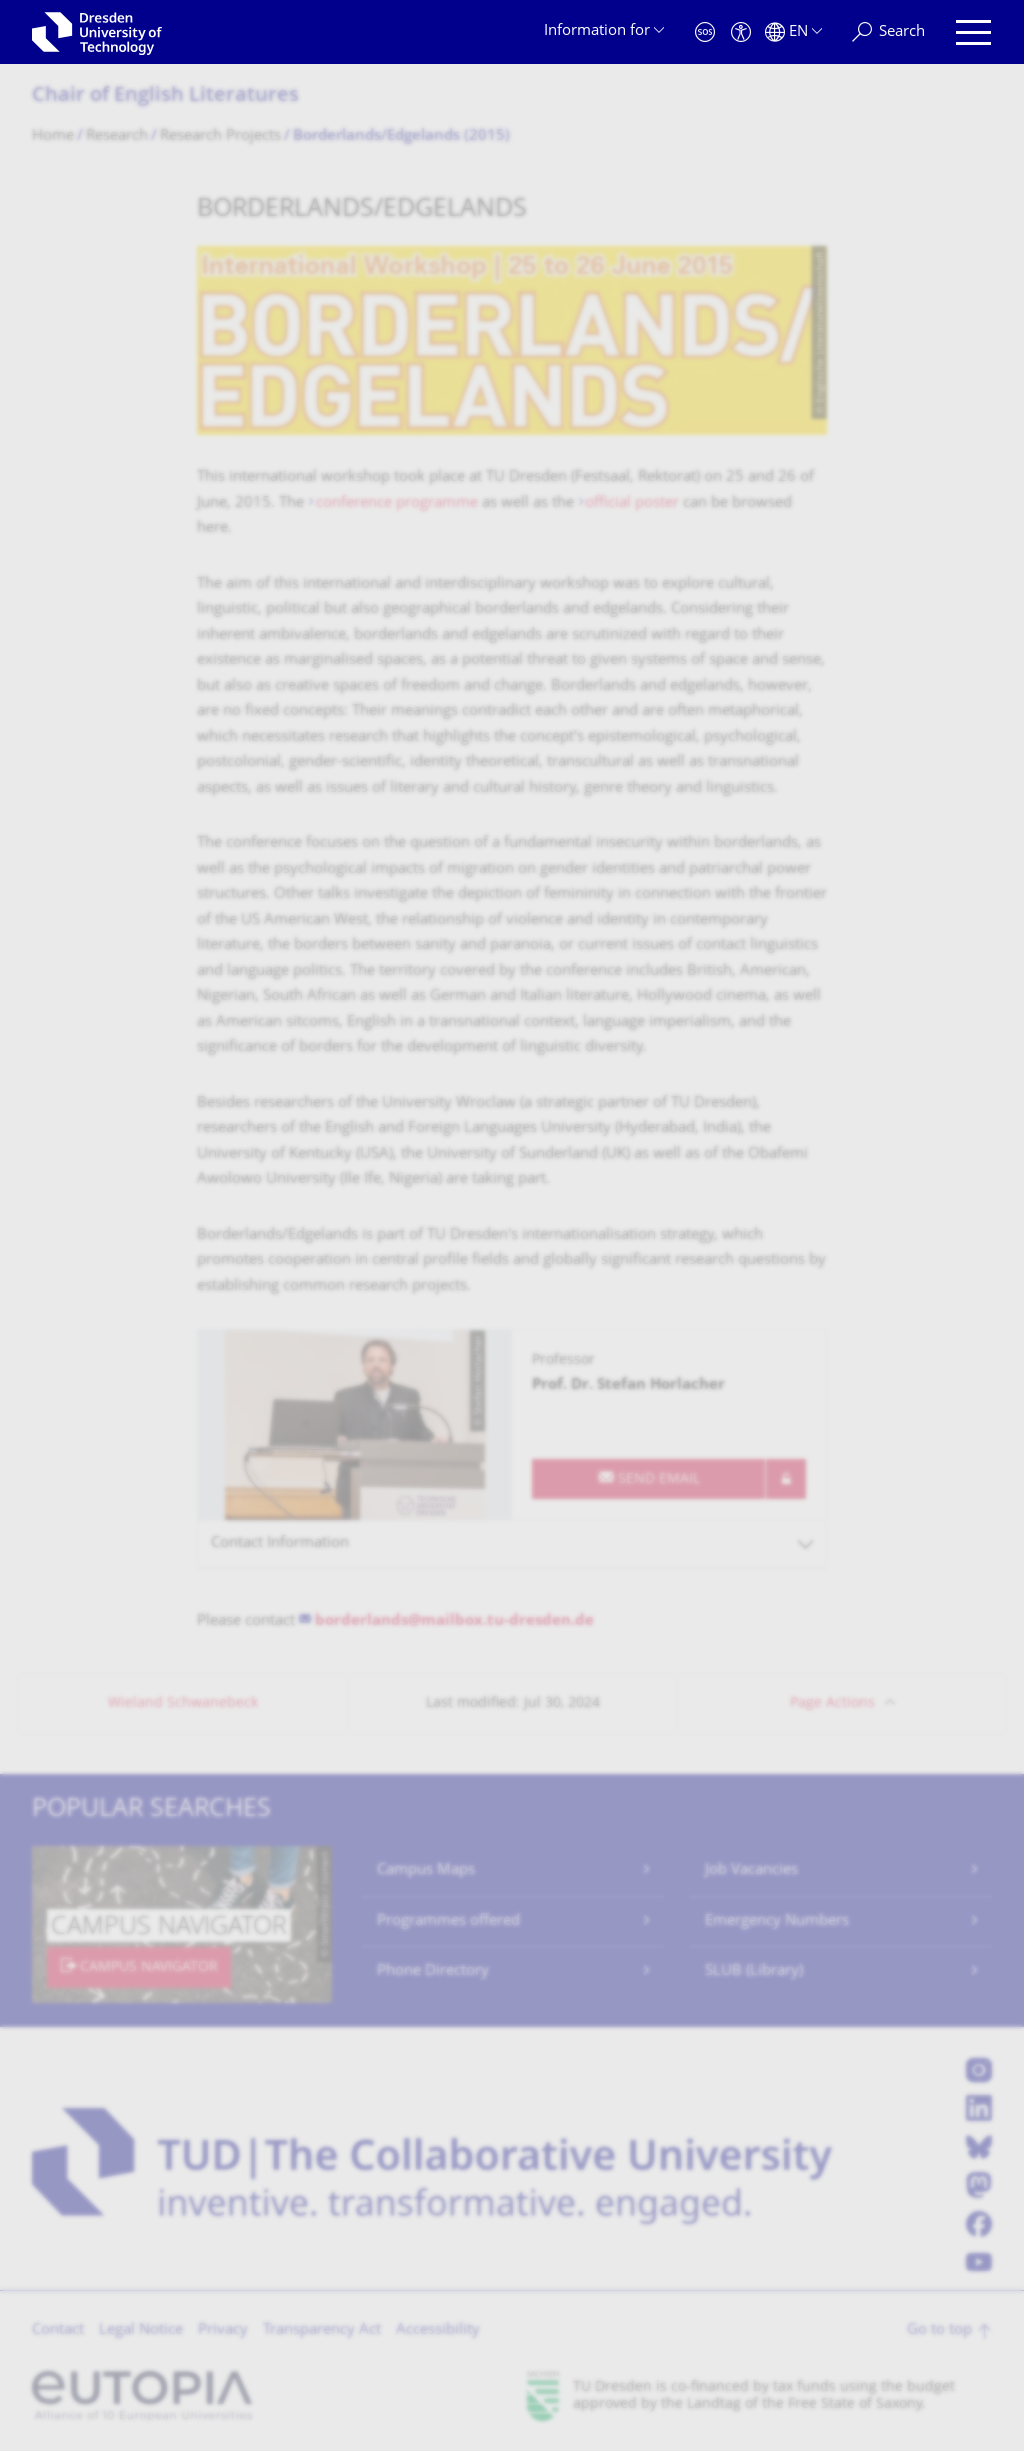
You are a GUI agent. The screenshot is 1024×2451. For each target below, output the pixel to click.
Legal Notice (141, 2330)
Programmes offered (448, 1921)
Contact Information (280, 1543)
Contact (58, 2330)
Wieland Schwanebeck (183, 1703)
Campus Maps (426, 1870)
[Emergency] (705, 32)
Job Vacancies (751, 1870)
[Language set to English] (793, 32)
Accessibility (438, 2330)
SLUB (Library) (754, 1971)
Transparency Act (322, 2330)
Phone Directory (433, 1971)
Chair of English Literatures (165, 96)
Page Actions (832, 1703)
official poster (632, 503)
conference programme (397, 503)
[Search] (888, 32)
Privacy (223, 2330)
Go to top (939, 2330)
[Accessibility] (741, 32)
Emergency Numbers (777, 1921)
